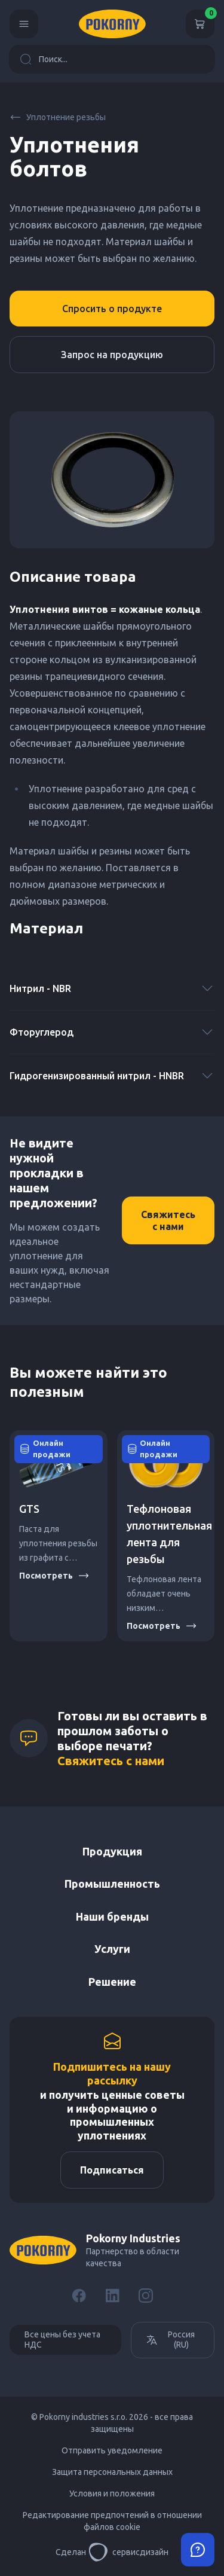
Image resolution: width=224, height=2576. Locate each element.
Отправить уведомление (112, 2450)
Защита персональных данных (112, 2472)
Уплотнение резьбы (58, 117)
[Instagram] (146, 2295)
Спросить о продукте (112, 308)
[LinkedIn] (112, 2295)
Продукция (112, 1851)
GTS (29, 1509)
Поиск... (43, 59)
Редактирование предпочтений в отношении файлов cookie (112, 2521)
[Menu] (24, 24)
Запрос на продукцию (112, 354)
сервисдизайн (128, 2552)
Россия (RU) (170, 2340)
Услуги (112, 1949)
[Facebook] (79, 2295)
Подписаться (112, 2170)
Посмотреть (54, 1576)
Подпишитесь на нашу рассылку (112, 2073)
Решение (112, 1982)
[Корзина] (200, 24)
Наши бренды (112, 1916)
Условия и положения (112, 2493)
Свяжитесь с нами (168, 1220)
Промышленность (112, 1884)
